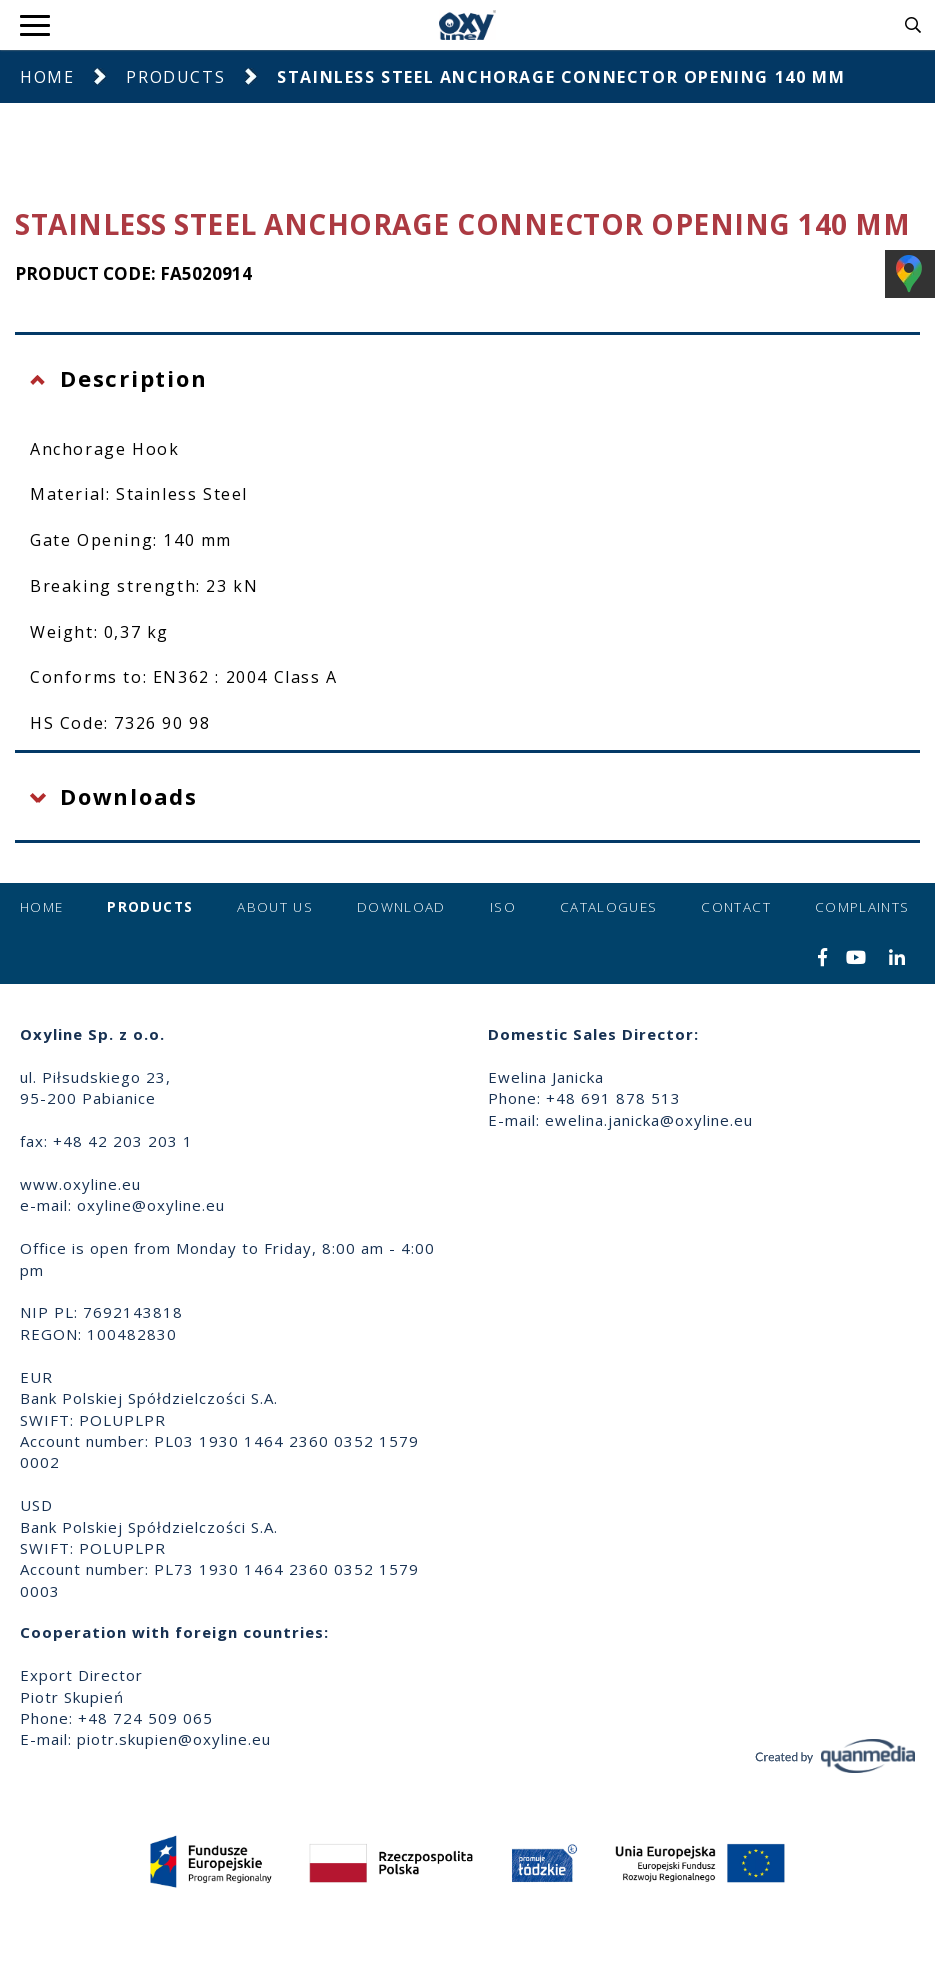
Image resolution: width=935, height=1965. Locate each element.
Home (47, 77)
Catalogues (609, 907)
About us (275, 907)
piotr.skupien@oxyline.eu (174, 1739)
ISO (503, 907)
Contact (735, 907)
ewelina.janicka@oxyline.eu (649, 1120)
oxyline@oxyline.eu (151, 1205)
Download (401, 907)
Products (175, 77)
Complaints (862, 907)
